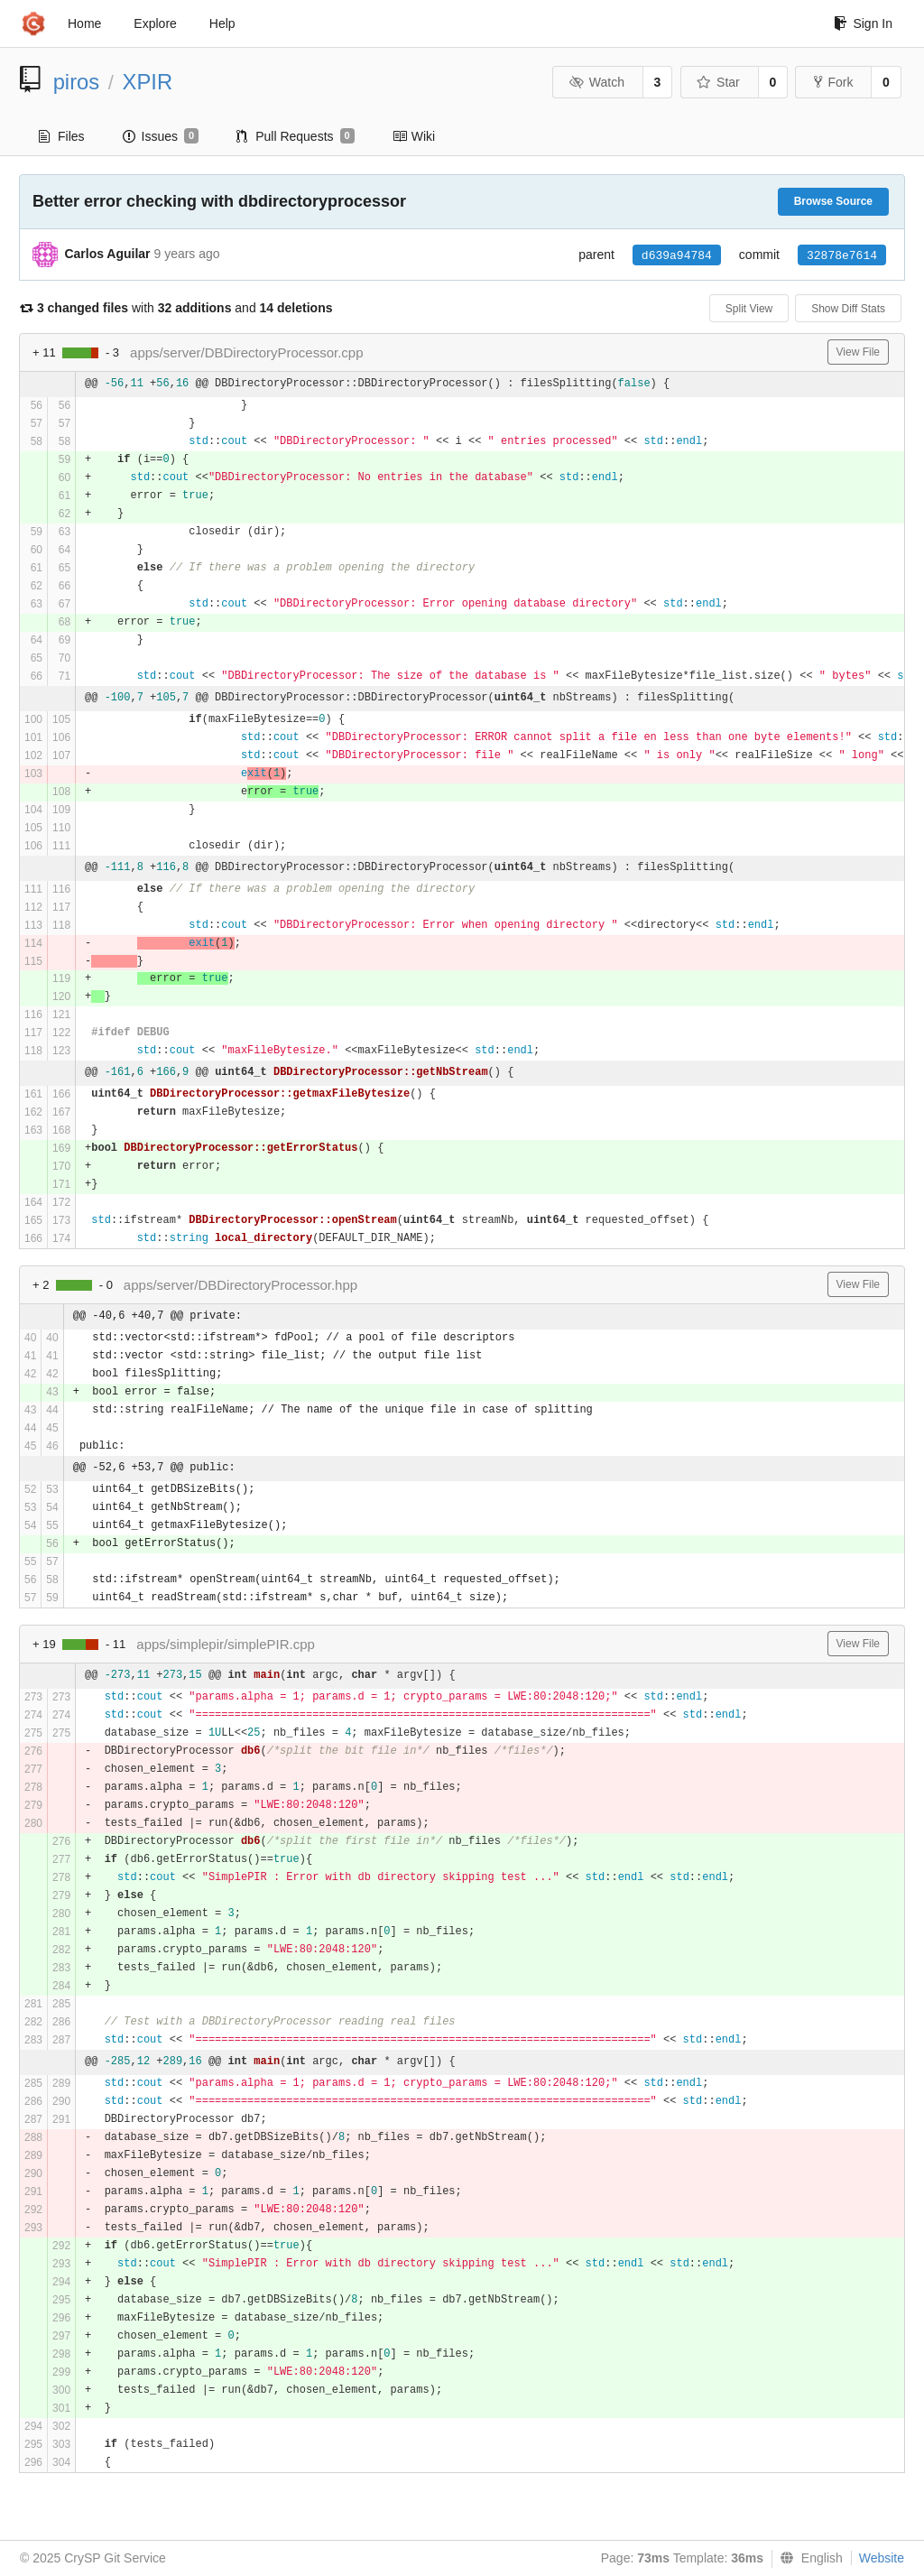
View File (858, 352)
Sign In (863, 23)
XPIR (148, 81)
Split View (748, 308)
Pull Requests (295, 136)
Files (62, 136)
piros (76, 81)
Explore (155, 23)
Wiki (414, 136)
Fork (833, 82)
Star (718, 82)
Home (84, 23)
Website (881, 2558)
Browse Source (833, 201)
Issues (161, 136)
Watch (596, 82)
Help (222, 23)
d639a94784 (677, 256)
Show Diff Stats (848, 308)
